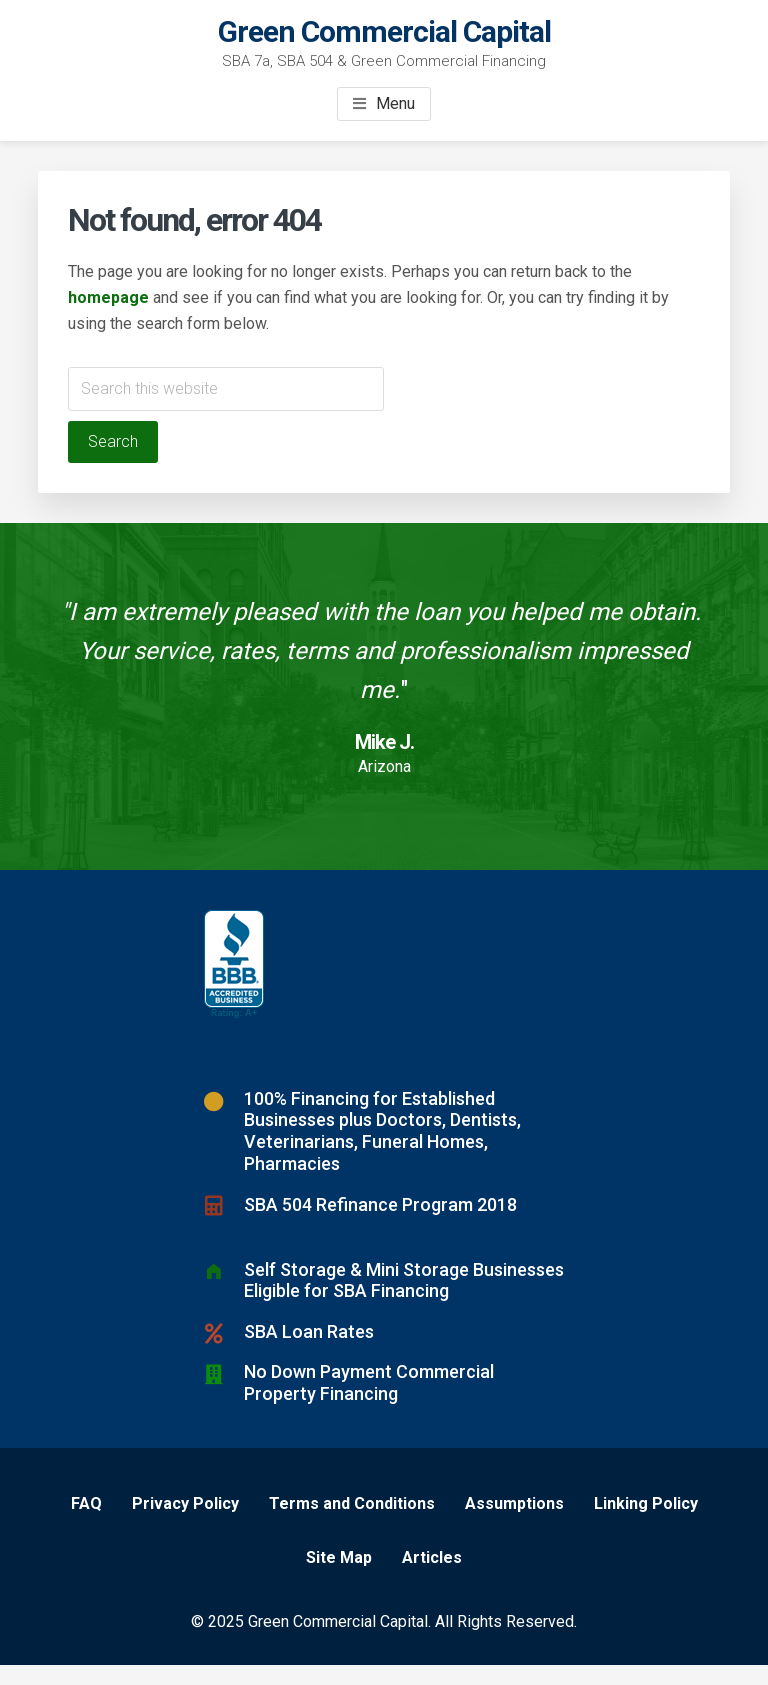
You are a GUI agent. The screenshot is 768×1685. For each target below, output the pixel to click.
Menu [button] (395, 103)
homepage (108, 297)
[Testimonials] (384, 696)
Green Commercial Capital (384, 31)
